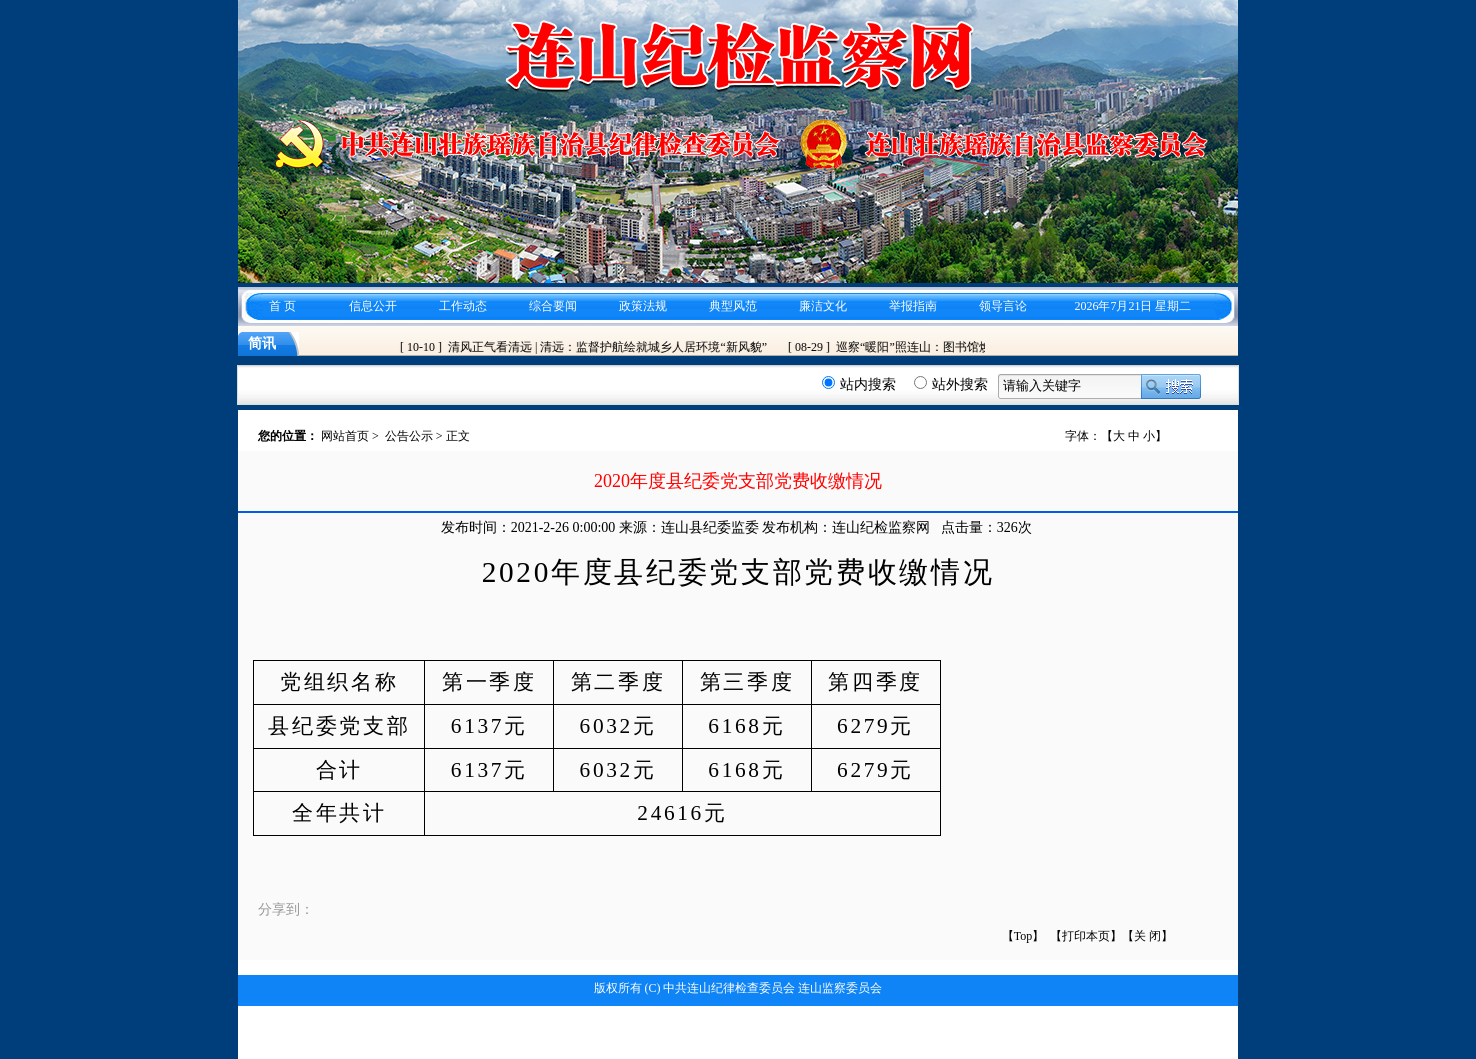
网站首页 (345, 436)
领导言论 (1003, 306)
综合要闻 (553, 306)
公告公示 (409, 436)
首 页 (282, 306)
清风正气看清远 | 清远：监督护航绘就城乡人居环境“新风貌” (610, 347)
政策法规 (643, 306)
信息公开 (373, 306)
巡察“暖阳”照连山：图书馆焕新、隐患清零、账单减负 (982, 347)
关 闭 (1147, 936)
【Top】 (1023, 936)
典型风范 (733, 306)
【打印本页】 (1086, 936)
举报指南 (913, 306)
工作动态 (463, 306)
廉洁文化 (823, 306)
